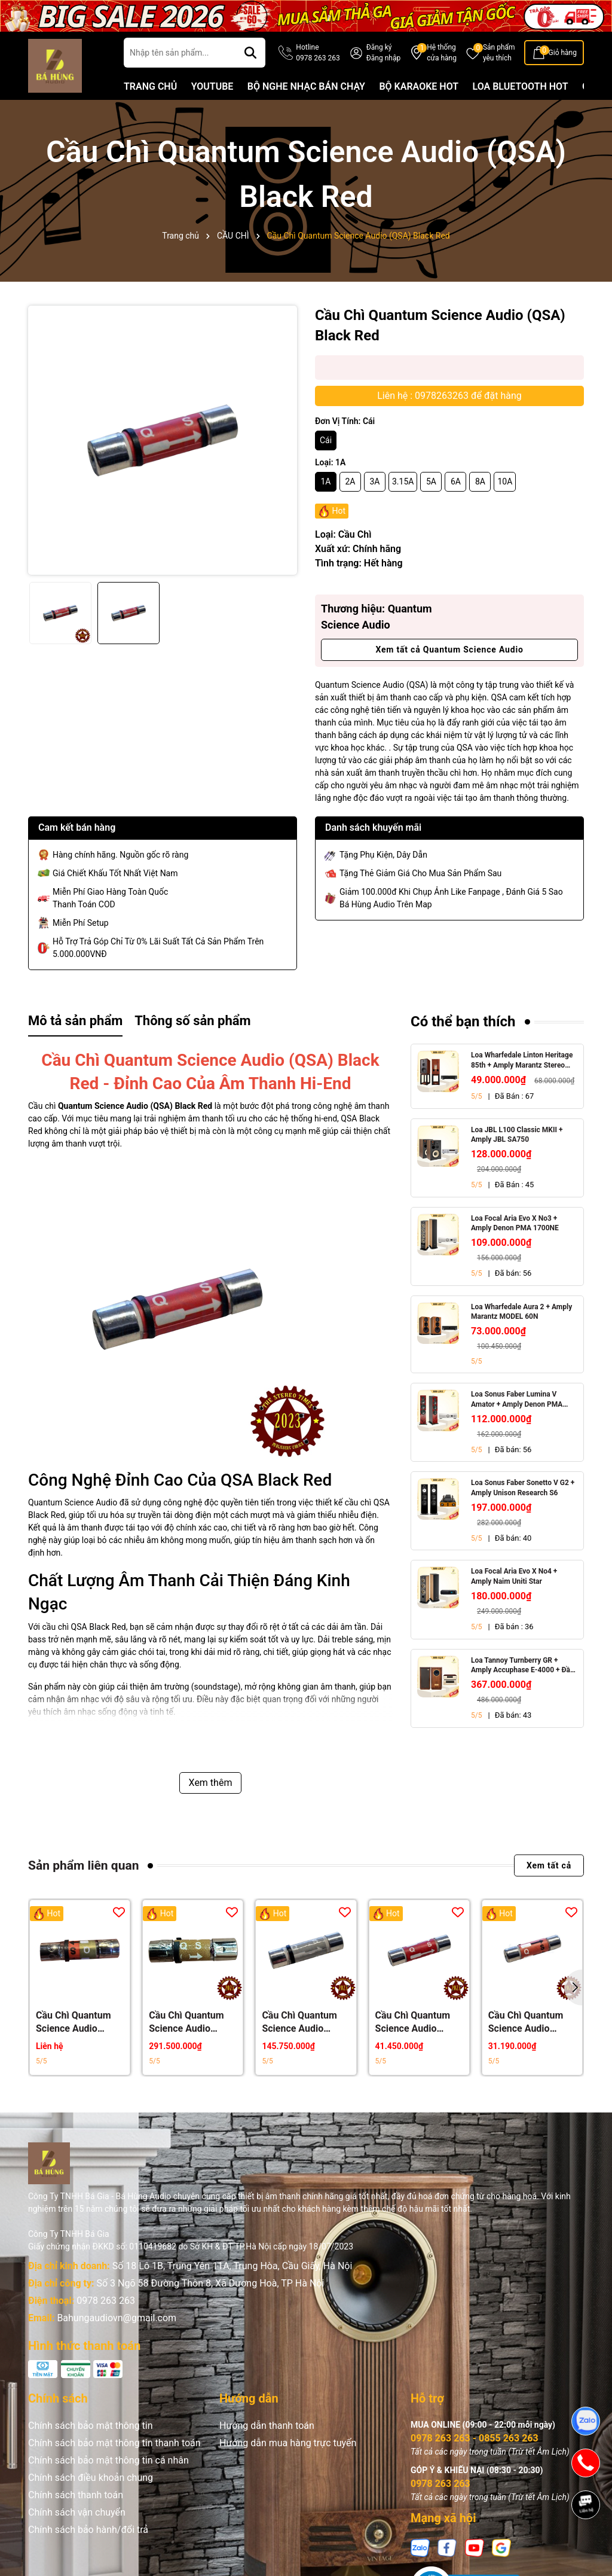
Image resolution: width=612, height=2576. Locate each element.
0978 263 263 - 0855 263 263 (474, 2438)
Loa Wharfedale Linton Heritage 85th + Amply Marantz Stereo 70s (522, 1061)
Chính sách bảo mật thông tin (90, 2425)
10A (504, 481)
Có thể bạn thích (463, 1021)
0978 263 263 (105, 2300)
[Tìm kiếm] (250, 53)
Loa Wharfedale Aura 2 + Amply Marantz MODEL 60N (521, 1312)
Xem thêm (210, 1782)
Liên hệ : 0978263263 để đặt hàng (449, 395)
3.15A (403, 481)
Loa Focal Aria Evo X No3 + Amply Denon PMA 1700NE (515, 1223)
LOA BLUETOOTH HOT (520, 86)
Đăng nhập (383, 58)
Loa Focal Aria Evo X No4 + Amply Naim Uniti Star (514, 1576)
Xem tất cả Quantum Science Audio (449, 649)
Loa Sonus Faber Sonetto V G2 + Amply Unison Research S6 (522, 1487)
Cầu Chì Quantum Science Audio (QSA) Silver (299, 2022)
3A (374, 481)
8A (480, 481)
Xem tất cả (549, 1865)
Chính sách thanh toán (75, 2495)
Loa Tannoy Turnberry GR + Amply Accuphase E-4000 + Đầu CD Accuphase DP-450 (522, 1666)
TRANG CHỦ (150, 86)
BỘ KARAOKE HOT (418, 86)
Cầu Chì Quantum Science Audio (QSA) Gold (186, 2022)
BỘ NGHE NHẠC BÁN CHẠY (306, 86)
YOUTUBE (212, 86)
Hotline (317, 53)
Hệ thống (442, 53)
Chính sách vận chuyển (77, 2512)
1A (325, 481)
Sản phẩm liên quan (83, 1865)
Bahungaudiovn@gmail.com (116, 2318)
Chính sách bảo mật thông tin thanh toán (114, 2443)
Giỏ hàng (563, 52)
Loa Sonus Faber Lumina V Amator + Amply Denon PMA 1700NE (516, 1400)
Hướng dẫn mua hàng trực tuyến (287, 2443)
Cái (326, 440)
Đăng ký (379, 47)
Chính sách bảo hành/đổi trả (88, 2529)
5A (431, 481)
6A (456, 481)
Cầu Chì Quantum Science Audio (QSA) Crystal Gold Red (76, 2022)
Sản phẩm (499, 53)
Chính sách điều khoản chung (90, 2477)
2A (350, 481)
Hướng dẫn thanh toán (266, 2425)
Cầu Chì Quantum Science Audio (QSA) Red (413, 2022)
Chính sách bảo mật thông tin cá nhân (108, 2460)
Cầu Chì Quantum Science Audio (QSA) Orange (526, 2022)
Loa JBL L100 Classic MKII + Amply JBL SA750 (517, 1135)
